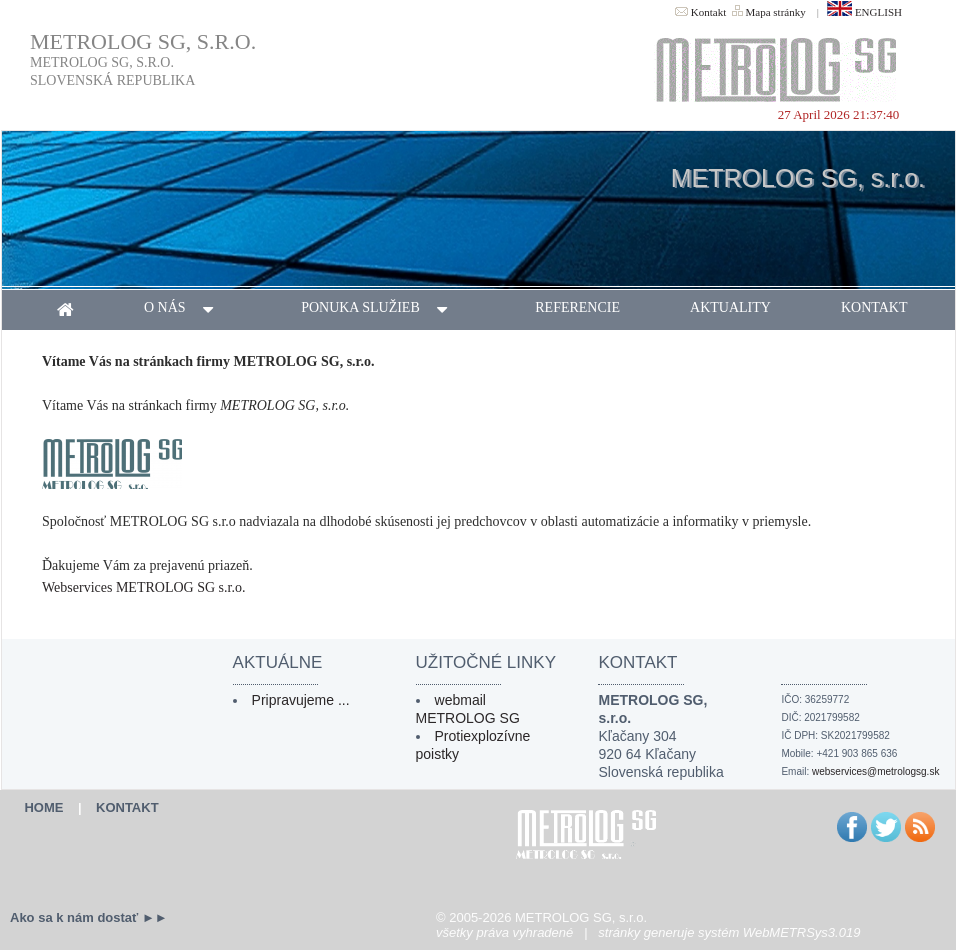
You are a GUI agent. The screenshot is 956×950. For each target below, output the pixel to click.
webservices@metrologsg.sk (875, 771)
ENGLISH (864, 12)
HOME (43, 807)
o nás (187, 309)
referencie (577, 307)
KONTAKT (127, 807)
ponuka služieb (383, 309)
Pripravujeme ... (301, 700)
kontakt (874, 307)
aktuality (730, 307)
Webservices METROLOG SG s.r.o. (143, 587)
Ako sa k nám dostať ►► (89, 917)
